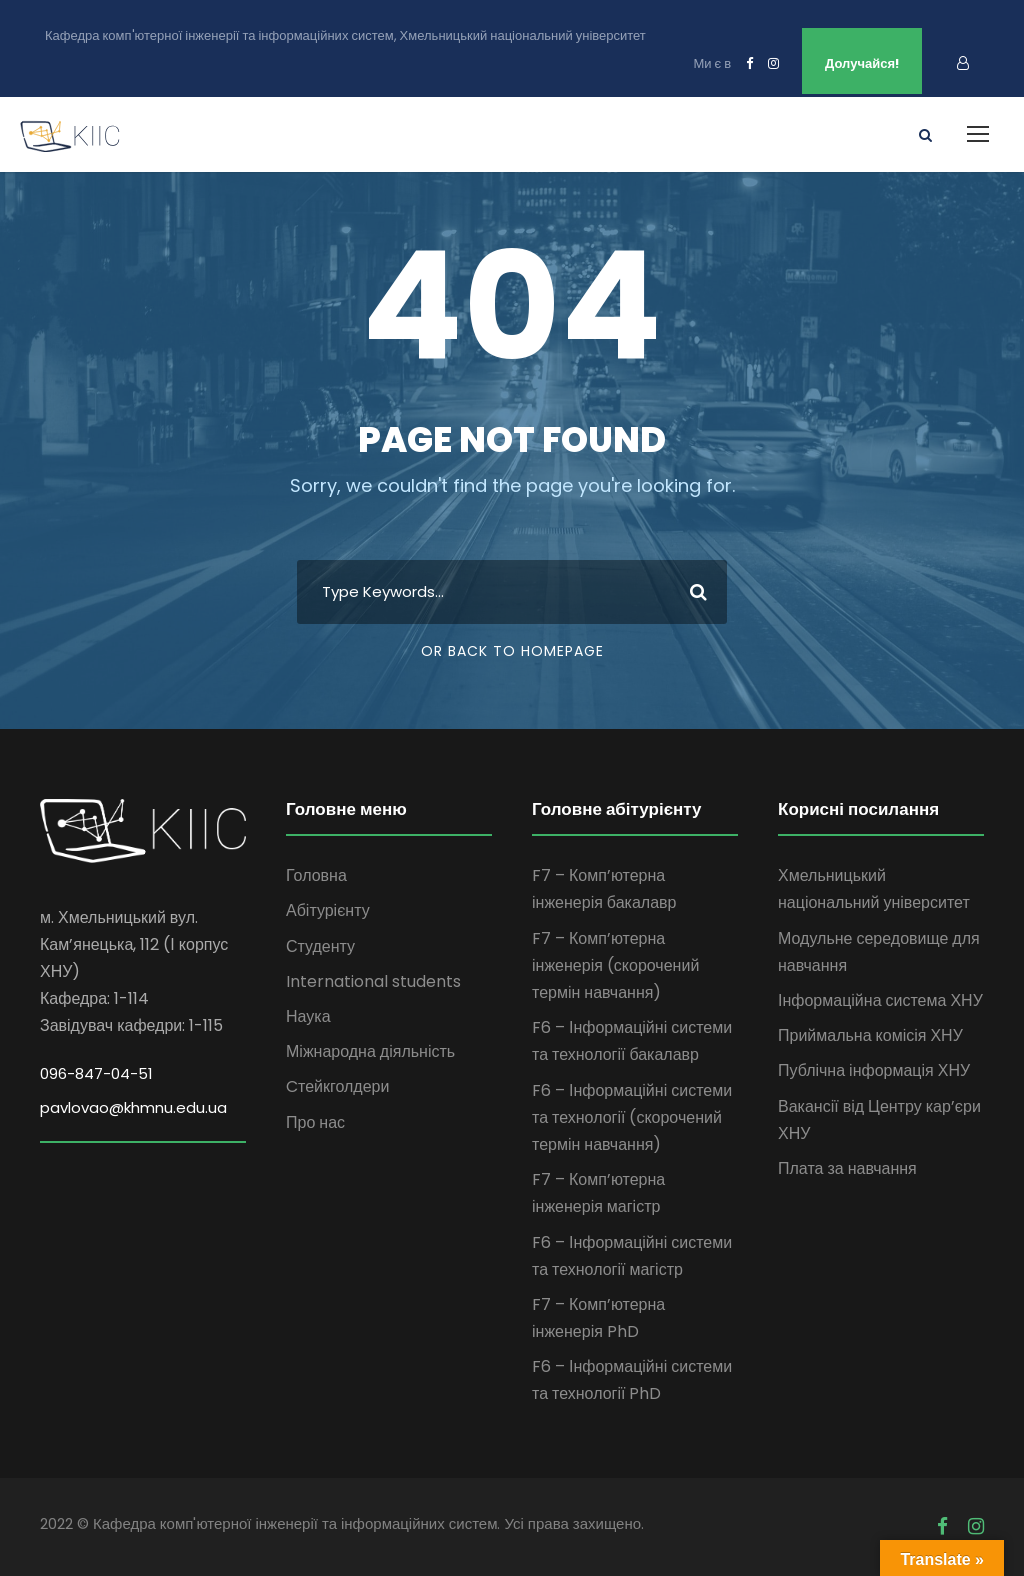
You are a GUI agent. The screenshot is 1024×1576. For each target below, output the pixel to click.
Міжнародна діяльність (370, 1051)
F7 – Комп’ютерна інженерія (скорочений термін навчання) (615, 965)
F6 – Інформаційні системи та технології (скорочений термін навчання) (632, 1117)
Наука (308, 1016)
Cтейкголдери (337, 1086)
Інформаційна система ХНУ (880, 1000)
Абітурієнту (328, 910)
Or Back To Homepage (512, 651)
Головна (316, 875)
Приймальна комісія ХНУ (870, 1035)
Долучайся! (862, 63)
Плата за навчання (847, 1168)
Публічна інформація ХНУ (874, 1070)
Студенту (320, 946)
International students (373, 981)
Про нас (315, 1122)
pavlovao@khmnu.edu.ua (133, 1107)
